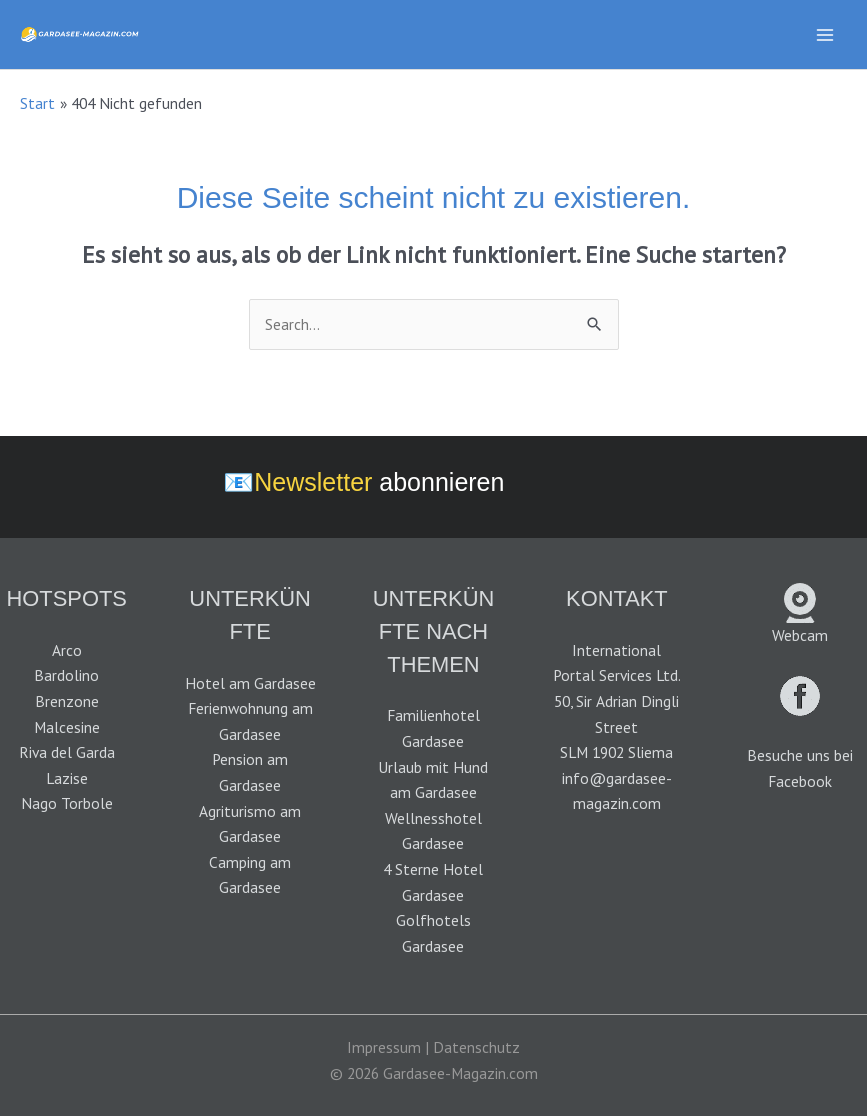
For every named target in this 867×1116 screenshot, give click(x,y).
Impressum (384, 1047)
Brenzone (67, 701)
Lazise (67, 778)
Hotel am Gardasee (250, 683)
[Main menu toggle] (825, 34)
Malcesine (67, 727)
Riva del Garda (67, 752)
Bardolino (66, 675)
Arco (67, 650)
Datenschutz (476, 1047)
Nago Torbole (67, 803)
